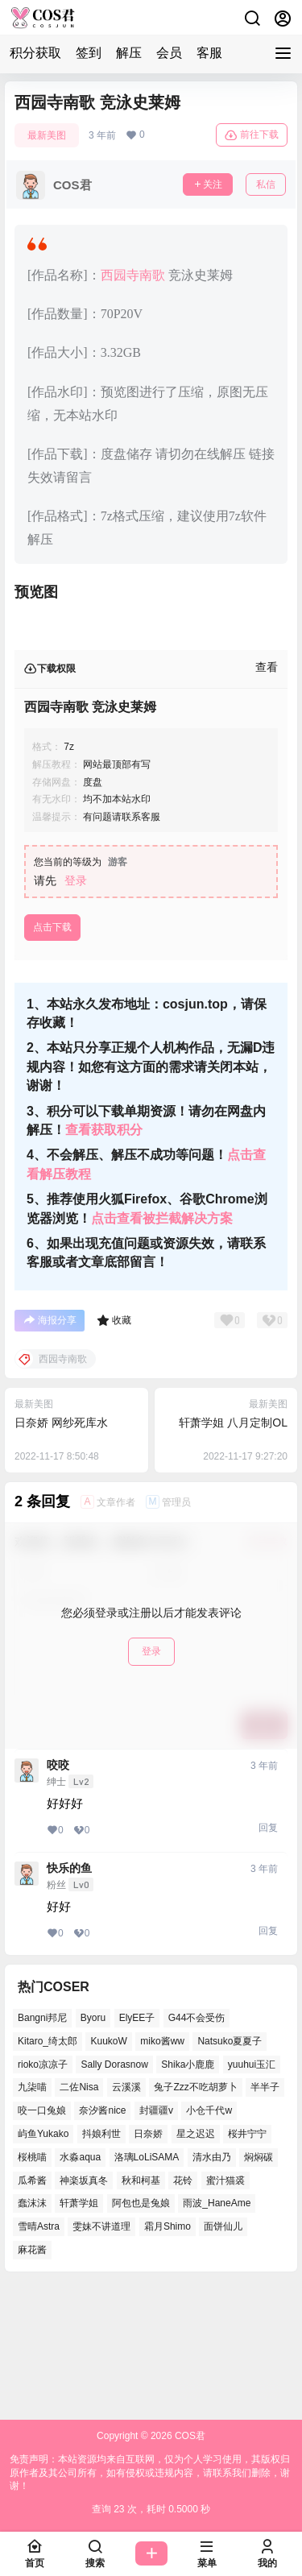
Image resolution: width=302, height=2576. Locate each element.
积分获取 (35, 53)
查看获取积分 (104, 1259)
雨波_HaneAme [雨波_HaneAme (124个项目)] (216, 2332)
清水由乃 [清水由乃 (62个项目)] (211, 2286)
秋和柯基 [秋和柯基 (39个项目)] (141, 2309)
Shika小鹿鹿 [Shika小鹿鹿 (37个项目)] (187, 2193)
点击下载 (52, 1056)
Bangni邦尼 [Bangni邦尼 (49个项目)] (42, 2147)
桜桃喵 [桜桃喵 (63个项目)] (32, 2286)
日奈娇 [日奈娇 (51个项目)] (148, 2263)
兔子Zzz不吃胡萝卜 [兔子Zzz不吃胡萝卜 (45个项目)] (195, 2216)
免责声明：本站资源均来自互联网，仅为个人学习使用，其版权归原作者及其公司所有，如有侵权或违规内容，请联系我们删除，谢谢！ (150, 2473)
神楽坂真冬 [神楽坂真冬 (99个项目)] (84, 2309)
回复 (268, 1957)
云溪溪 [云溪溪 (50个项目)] (126, 2216)
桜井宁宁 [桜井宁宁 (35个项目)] (247, 2263)
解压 (129, 53)
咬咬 (58, 1894)
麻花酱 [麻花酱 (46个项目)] (32, 2379)
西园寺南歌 (133, 275)
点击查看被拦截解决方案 (162, 1348)
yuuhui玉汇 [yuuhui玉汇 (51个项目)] (251, 2193)
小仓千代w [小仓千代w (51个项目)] (209, 2240)
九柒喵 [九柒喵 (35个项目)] (32, 2216)
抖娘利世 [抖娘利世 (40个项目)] (101, 2263)
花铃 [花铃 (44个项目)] (182, 2309)
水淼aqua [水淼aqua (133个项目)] (80, 2286)
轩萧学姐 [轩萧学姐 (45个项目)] (79, 2332)
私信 (265, 184)
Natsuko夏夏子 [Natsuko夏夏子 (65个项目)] (229, 2170)
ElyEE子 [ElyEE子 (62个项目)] (137, 2147)
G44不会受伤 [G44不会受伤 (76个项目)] (196, 2147)
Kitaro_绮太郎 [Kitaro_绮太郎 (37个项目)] (47, 2170)
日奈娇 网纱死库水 (61, 1552)
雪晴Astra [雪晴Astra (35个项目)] (39, 2356)
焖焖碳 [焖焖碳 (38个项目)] (258, 2286)
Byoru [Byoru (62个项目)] (93, 2147)
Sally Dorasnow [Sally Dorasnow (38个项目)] (114, 2193)
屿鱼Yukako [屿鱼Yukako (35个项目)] (43, 2263)
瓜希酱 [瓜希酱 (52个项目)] (32, 2309)
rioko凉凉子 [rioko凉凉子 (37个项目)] (43, 2193)
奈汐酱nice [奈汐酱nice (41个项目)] (102, 2240)
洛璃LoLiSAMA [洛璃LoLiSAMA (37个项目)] (147, 2286)
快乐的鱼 (69, 1997)
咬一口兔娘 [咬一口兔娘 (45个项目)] (42, 2240)
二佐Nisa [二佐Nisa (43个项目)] (79, 2216)
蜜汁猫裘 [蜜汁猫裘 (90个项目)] (225, 2309)
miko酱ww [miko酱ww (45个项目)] (162, 2170)
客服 (209, 53)
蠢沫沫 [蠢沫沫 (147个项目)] (32, 2332)
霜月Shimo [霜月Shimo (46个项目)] (167, 2356)
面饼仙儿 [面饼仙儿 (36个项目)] (223, 2356)
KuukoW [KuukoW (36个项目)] (108, 2170)
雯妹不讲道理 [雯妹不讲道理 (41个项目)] (101, 2356)
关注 (207, 184)
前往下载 (252, 135)
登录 (75, 1010)
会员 (169, 53)
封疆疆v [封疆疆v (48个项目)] (156, 2240)
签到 (88, 53)
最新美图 (46, 135)
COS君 (188, 2435)
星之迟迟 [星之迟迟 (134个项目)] (195, 2263)
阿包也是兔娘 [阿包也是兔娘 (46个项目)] (141, 2332)
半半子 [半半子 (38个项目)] (264, 2216)
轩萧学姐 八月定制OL (233, 1552)
